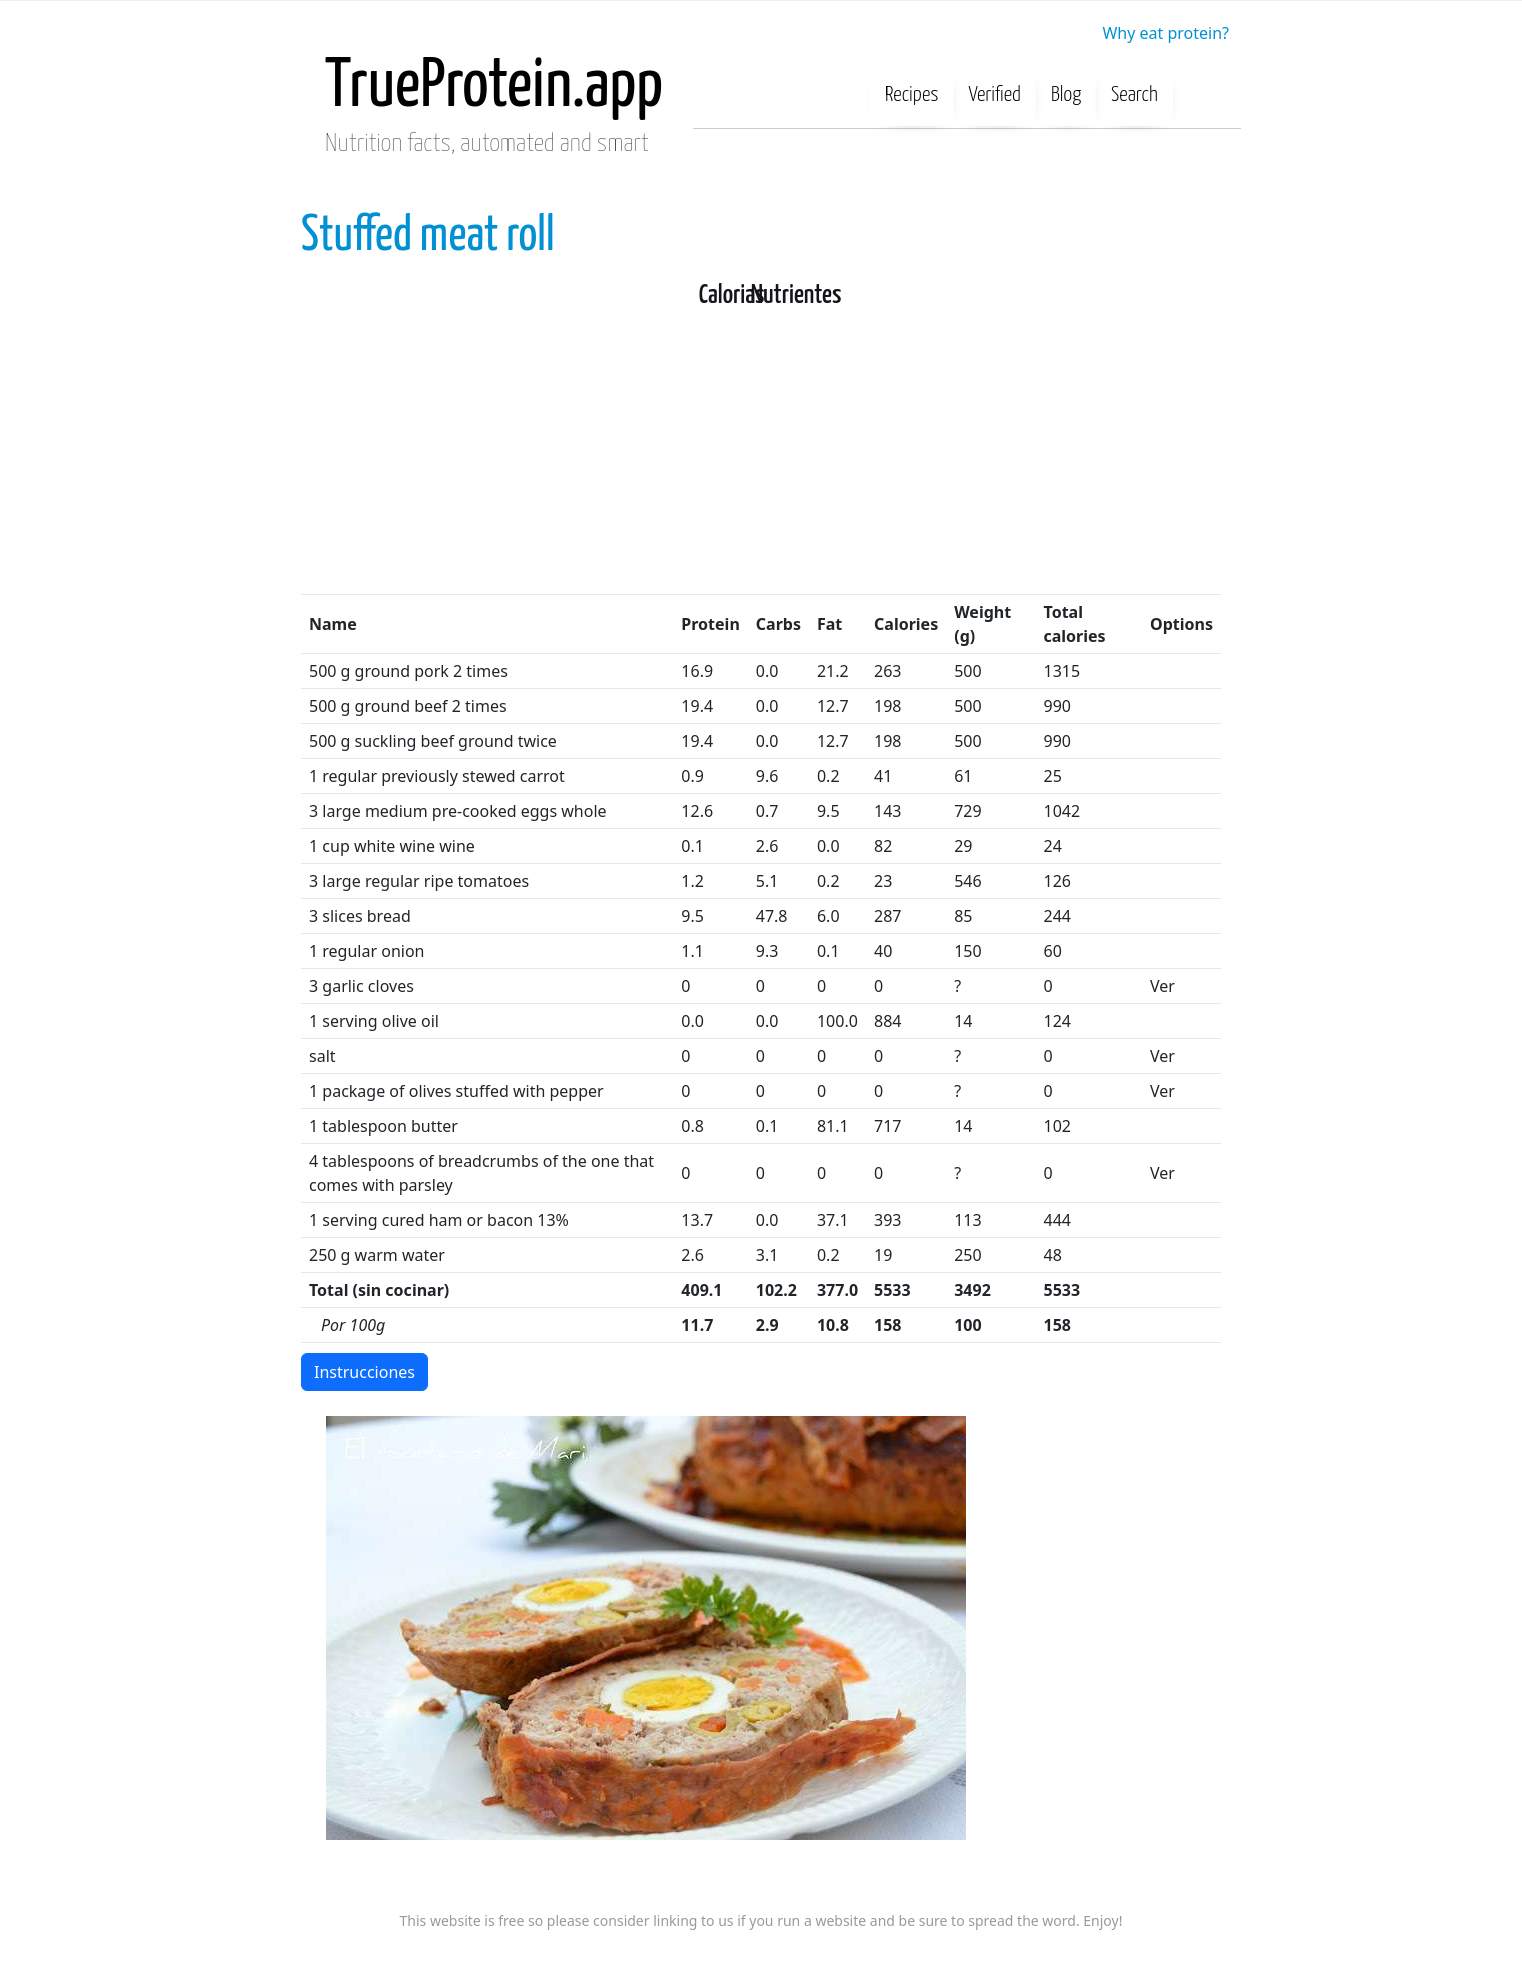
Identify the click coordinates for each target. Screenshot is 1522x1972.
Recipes (912, 95)
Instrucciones (364, 1372)
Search (1134, 95)
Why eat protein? (1165, 33)
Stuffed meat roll (428, 236)
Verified (995, 95)
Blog (1066, 95)
